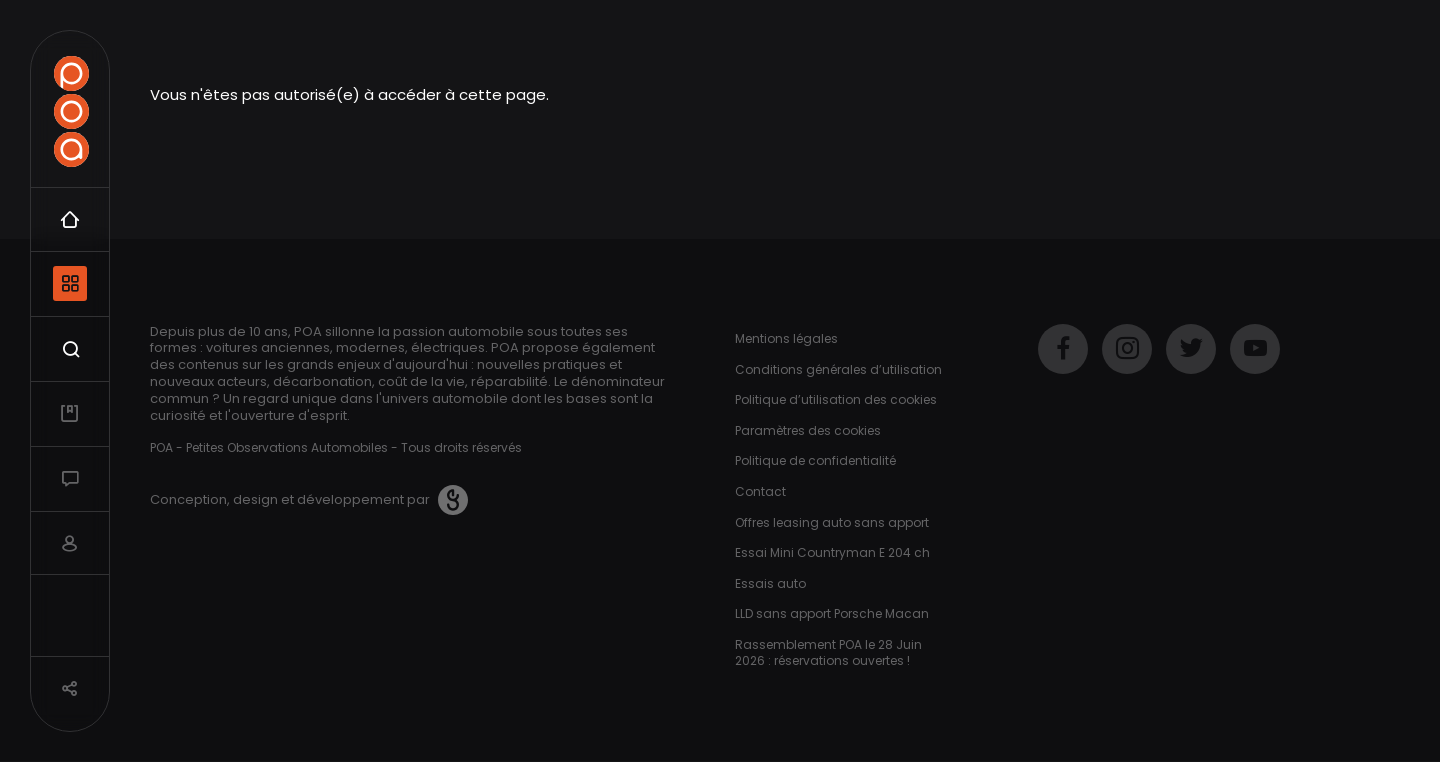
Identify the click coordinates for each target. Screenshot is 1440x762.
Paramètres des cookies (808, 430)
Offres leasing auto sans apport (832, 522)
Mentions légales (786, 338)
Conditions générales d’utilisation (838, 369)
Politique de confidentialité (815, 460)
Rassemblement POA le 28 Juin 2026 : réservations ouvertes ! (828, 652)
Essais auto (770, 583)
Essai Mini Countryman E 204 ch (832, 552)
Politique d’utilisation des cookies (836, 399)
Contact (760, 491)
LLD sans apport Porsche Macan (832, 613)
